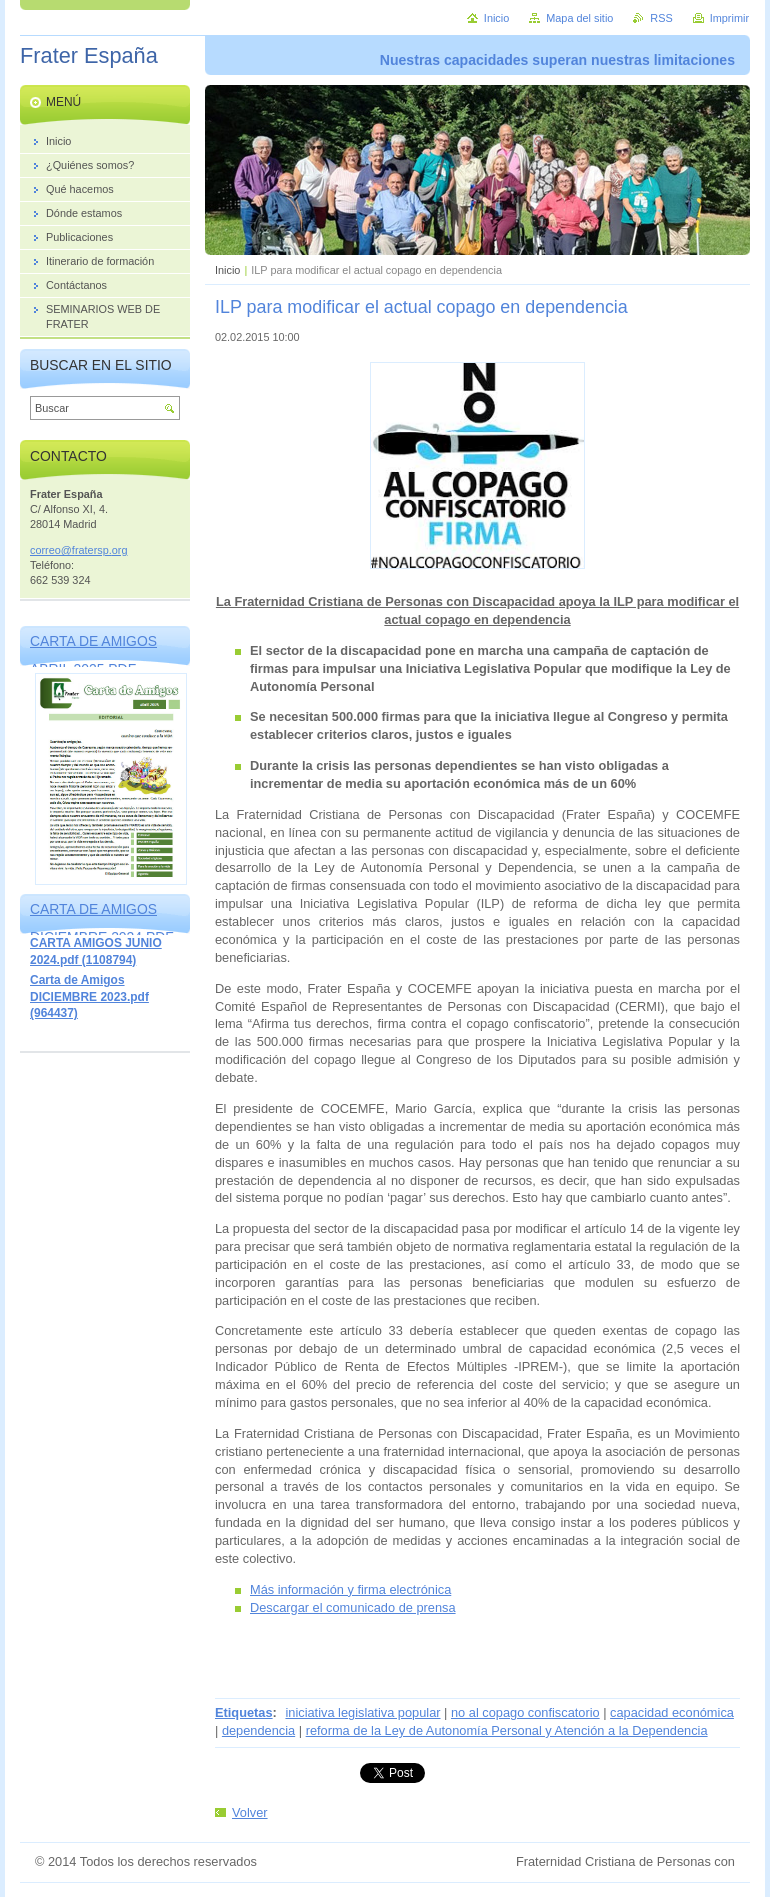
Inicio (227, 270)
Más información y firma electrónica (350, 1589)
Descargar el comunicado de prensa (353, 1607)
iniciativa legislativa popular (362, 1712)
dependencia (258, 1730)
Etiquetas (244, 1712)
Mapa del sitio (579, 18)
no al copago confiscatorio (525, 1712)
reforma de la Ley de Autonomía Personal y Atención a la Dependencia (507, 1730)
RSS (661, 18)
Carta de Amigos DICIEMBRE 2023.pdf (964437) (89, 996)
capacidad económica (672, 1712)
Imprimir (729, 18)
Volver (250, 1812)
